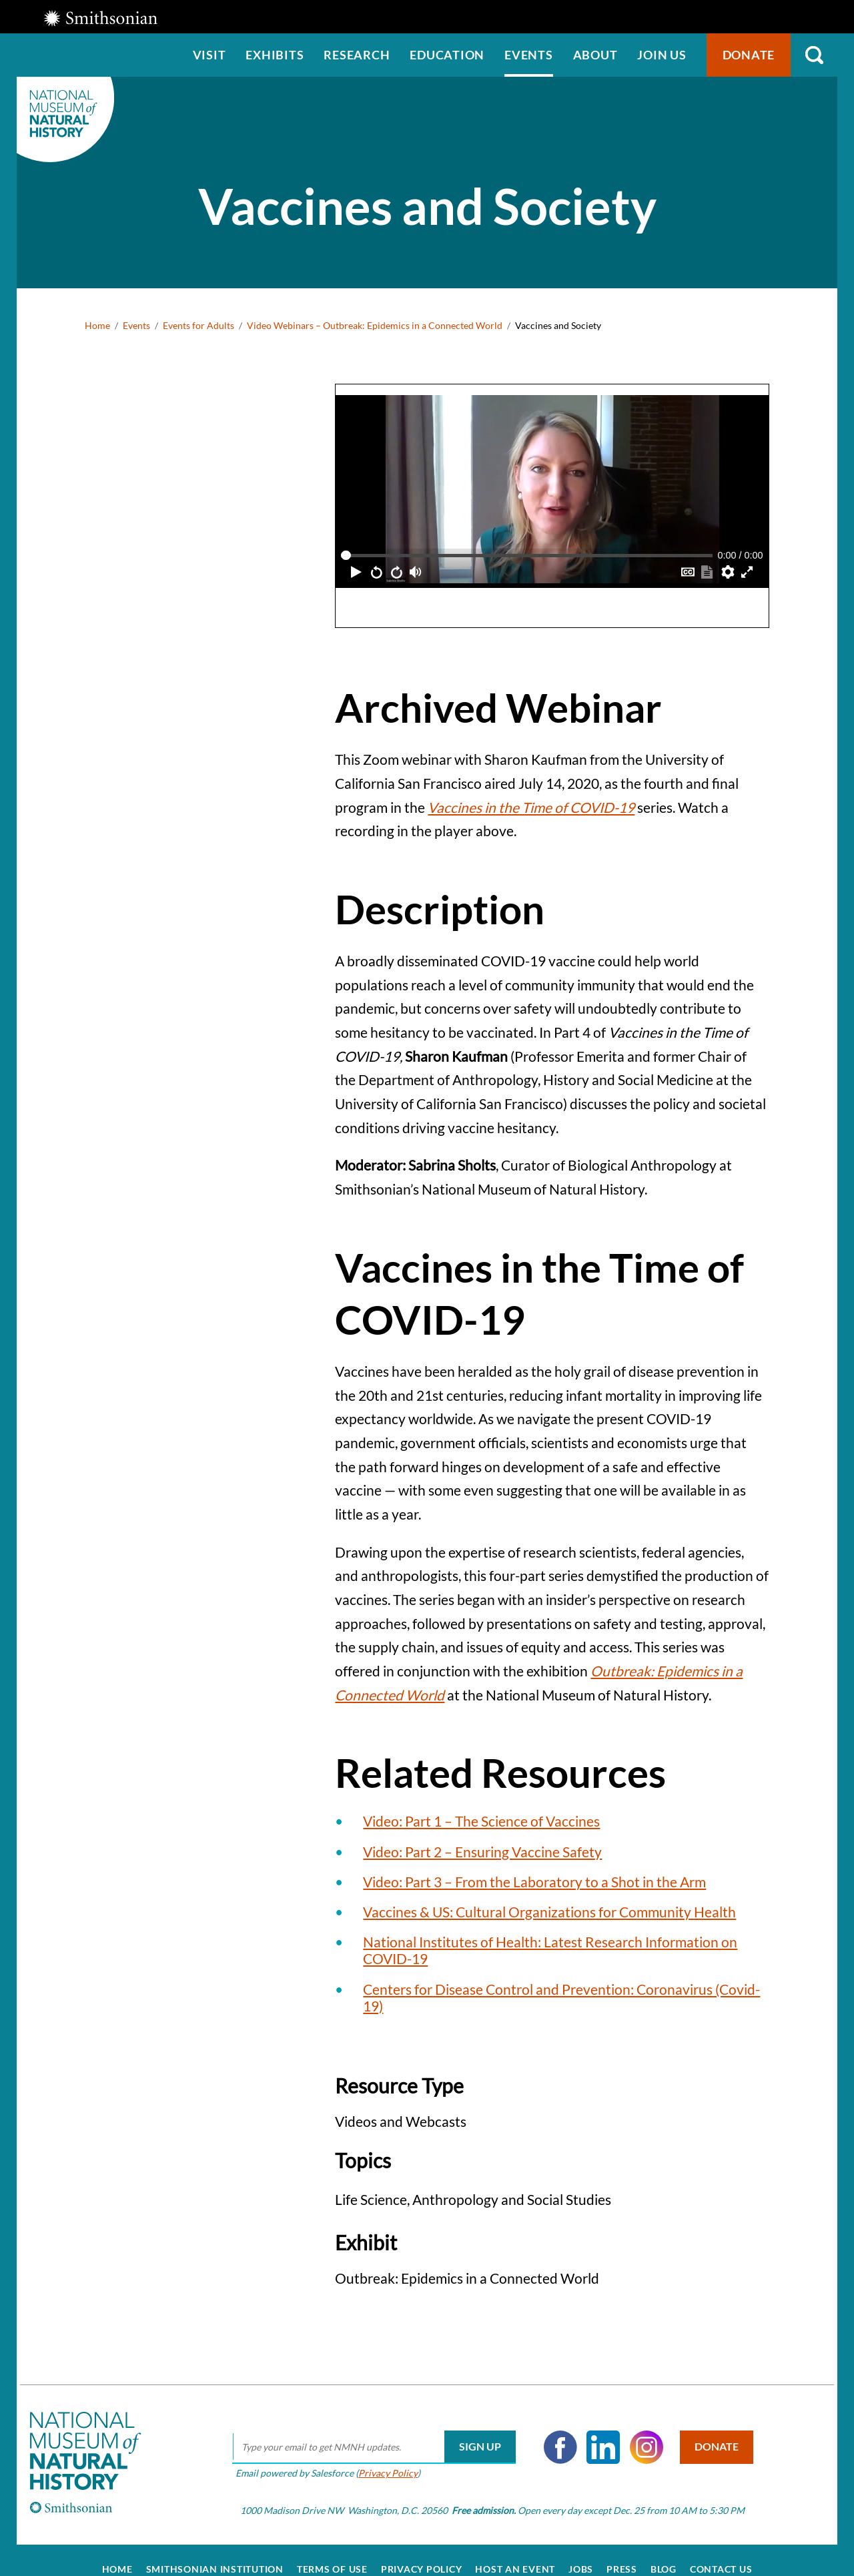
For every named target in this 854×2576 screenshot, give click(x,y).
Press (621, 2550)
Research (357, 54)
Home (97, 325)
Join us (661, 54)
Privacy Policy (376, 2453)
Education (447, 54)
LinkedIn (591, 2428)
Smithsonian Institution (215, 2550)
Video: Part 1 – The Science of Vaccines (481, 1821)
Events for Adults (198, 325)
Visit (209, 54)
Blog (664, 2550)
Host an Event (515, 2550)
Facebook (548, 2428)
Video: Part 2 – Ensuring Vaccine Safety (482, 1851)
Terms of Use (332, 2550)
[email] (362, 2428)
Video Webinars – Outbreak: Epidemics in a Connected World (374, 325)
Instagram (634, 2428)
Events (528, 54)
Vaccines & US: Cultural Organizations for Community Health (549, 1911)
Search (814, 55)
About (595, 54)
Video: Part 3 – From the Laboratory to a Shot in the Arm (534, 1881)
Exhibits (275, 54)
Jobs (580, 2550)
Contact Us (721, 2550)
